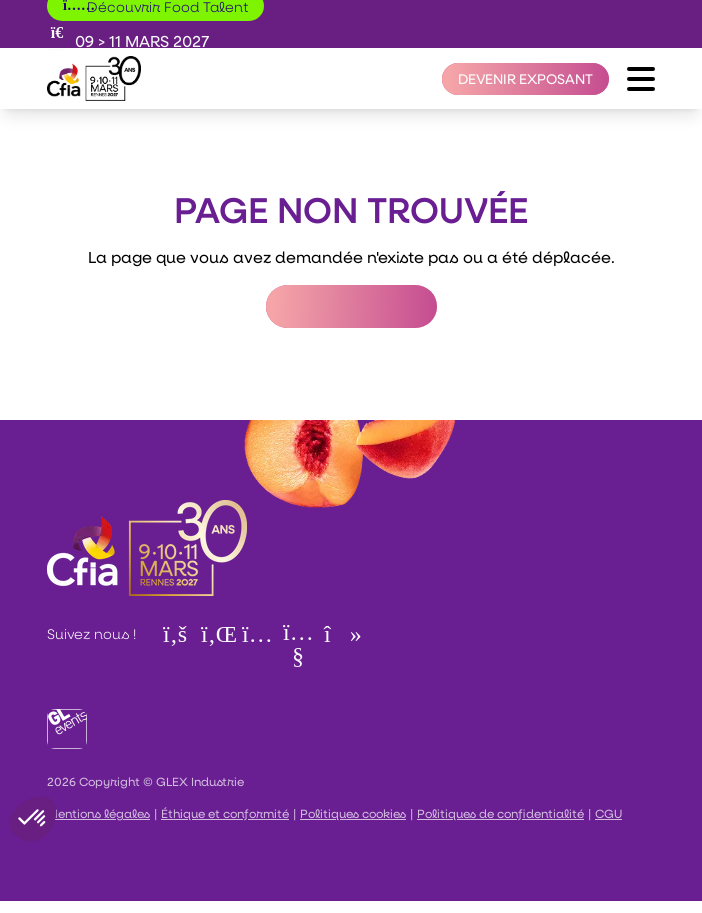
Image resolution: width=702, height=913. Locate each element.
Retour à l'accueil (351, 306)
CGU (608, 813)
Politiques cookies (353, 813)
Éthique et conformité (225, 813)
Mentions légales (98, 813)
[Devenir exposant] (525, 79)
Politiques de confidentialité (500, 813)
